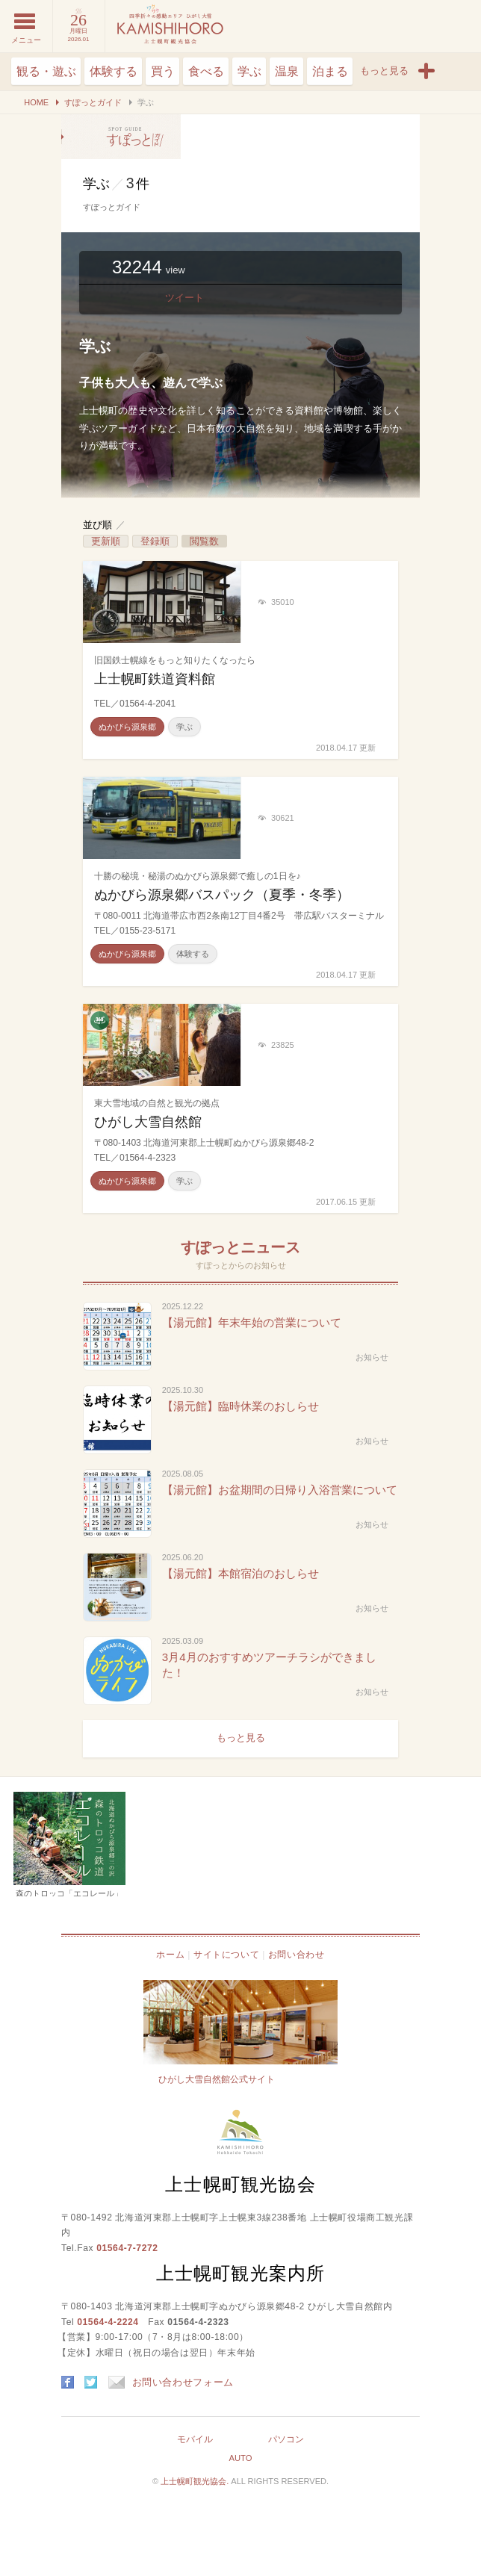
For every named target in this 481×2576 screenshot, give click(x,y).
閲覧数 (204, 541)
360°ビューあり (99, 1020)
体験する (113, 71)
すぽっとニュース (240, 1247)
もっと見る (241, 1737)
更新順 (105, 541)
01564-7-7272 (127, 2248)
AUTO (240, 2458)
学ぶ (249, 71)
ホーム (170, 1954)
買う (163, 71)
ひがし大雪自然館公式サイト (216, 2079)
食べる (206, 71)
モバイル (195, 2439)
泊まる (330, 71)
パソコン (286, 2439)
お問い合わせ (296, 1954)
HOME (36, 102)
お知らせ (372, 1357)
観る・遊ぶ (46, 71)
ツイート (184, 297)
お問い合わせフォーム (171, 2382)
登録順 (155, 541)
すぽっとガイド (93, 102)
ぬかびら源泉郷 (127, 726)
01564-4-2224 (107, 2322)
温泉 (287, 71)
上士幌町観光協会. (196, 2481)
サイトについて (226, 1954)
